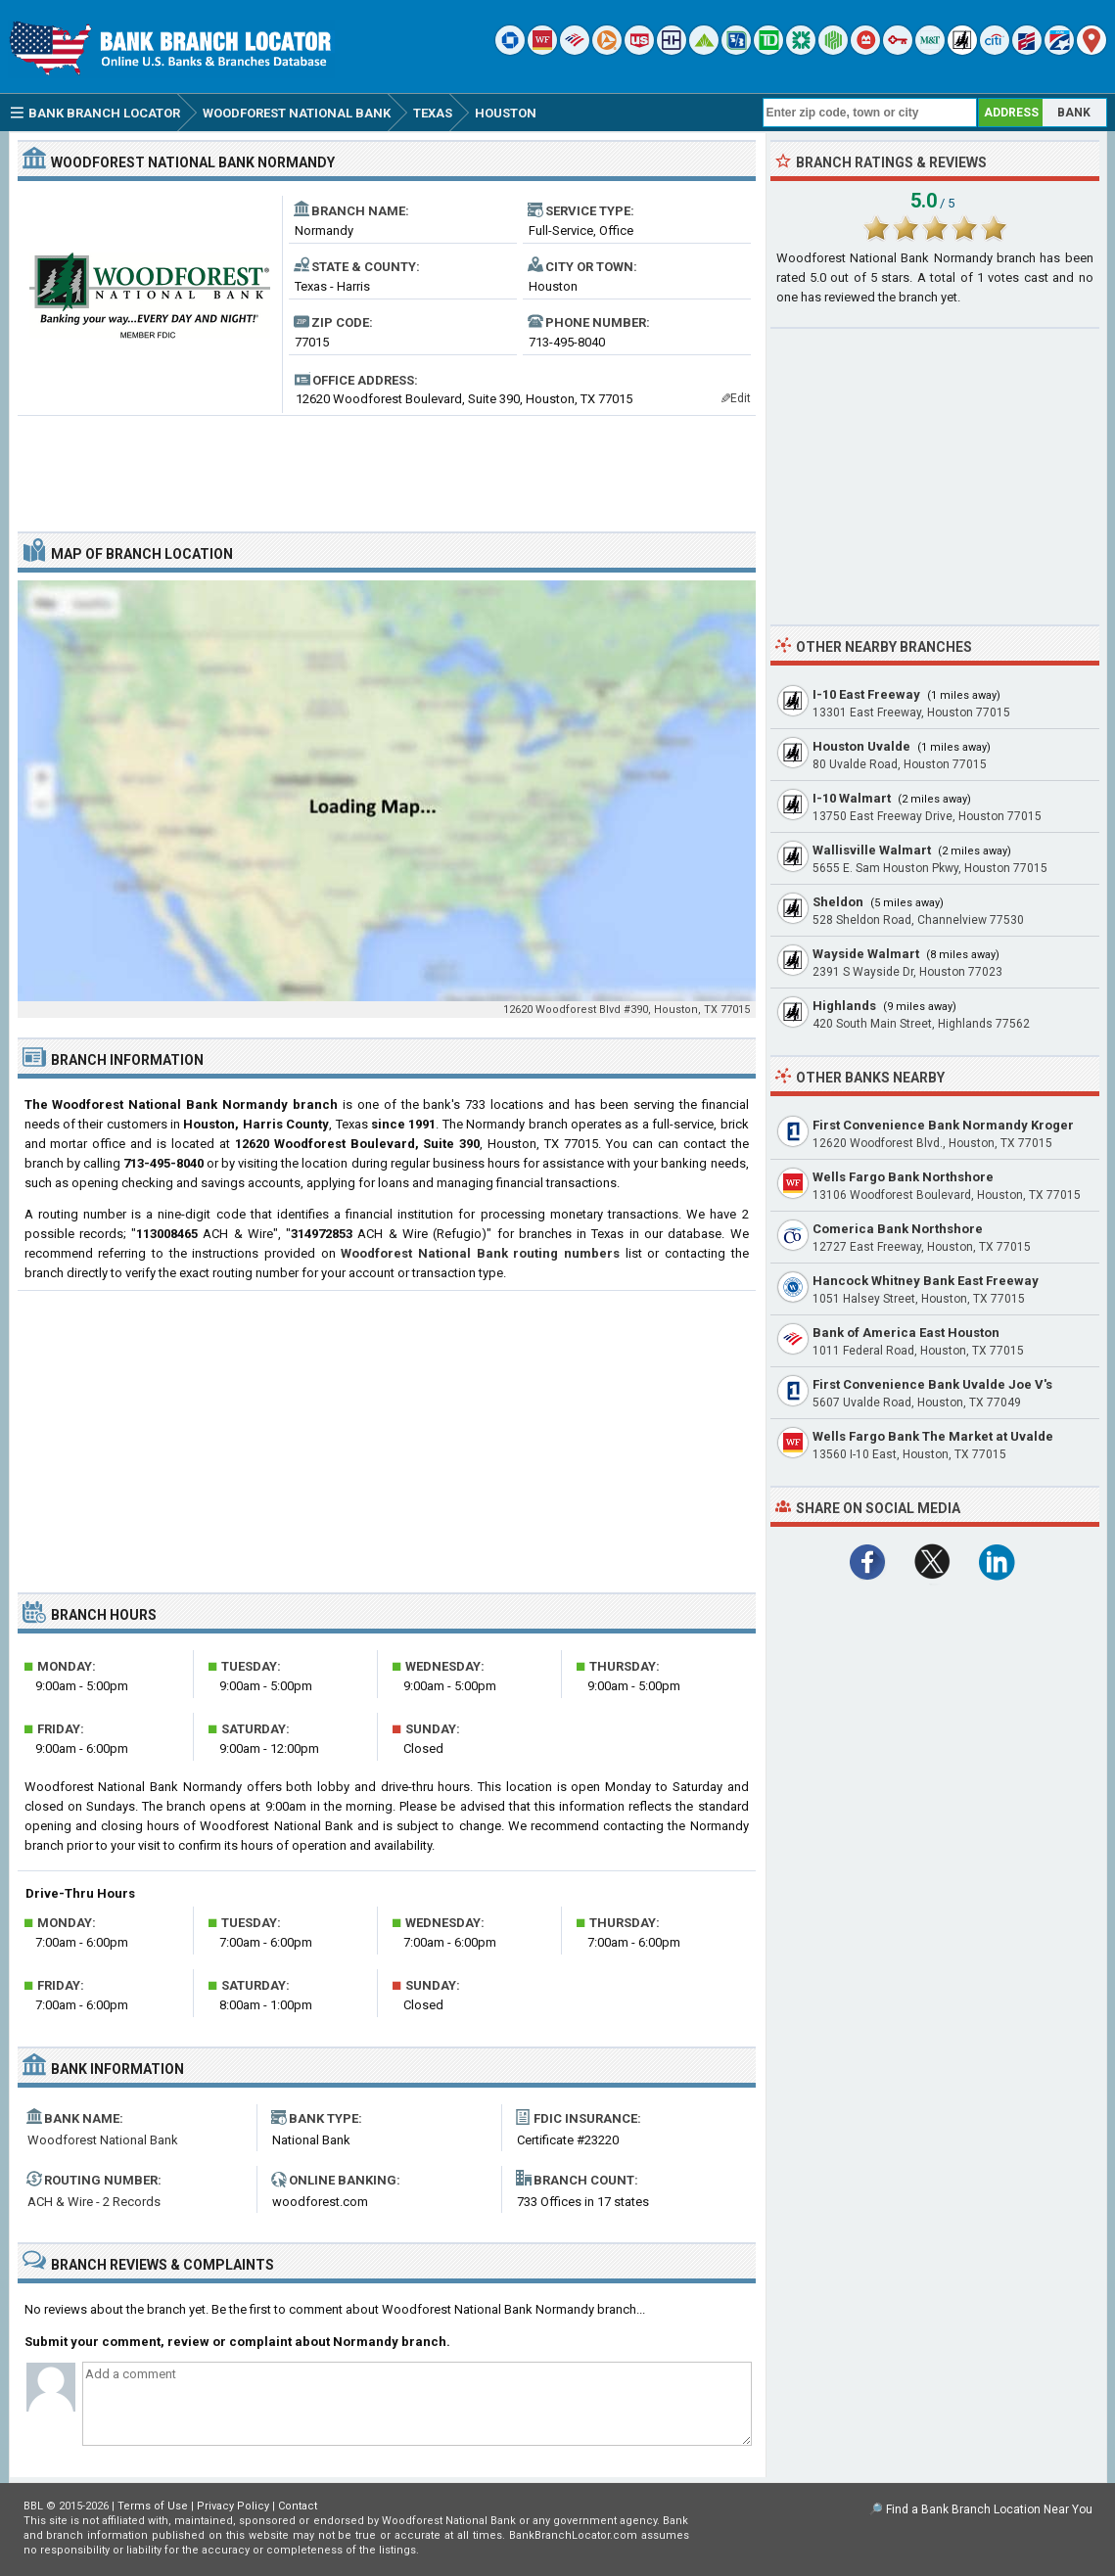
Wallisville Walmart (872, 850)
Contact (297, 2506)
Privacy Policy (233, 2506)
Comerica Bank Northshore (898, 1228)
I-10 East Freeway (866, 694)
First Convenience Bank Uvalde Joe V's (932, 1384)
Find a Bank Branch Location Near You (989, 2509)
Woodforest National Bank (102, 2140)
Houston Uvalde (861, 746)
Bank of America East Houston (906, 1332)
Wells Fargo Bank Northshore (903, 1177)
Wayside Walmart (866, 953)
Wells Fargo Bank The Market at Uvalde (933, 1436)
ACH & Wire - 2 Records (94, 2201)
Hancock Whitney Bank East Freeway (926, 1280)
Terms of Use (152, 2506)
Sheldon (838, 902)
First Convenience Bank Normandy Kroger (943, 1125)
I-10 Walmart (852, 798)
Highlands (844, 1005)
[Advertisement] (387, 466)
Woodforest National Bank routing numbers (480, 1253)
